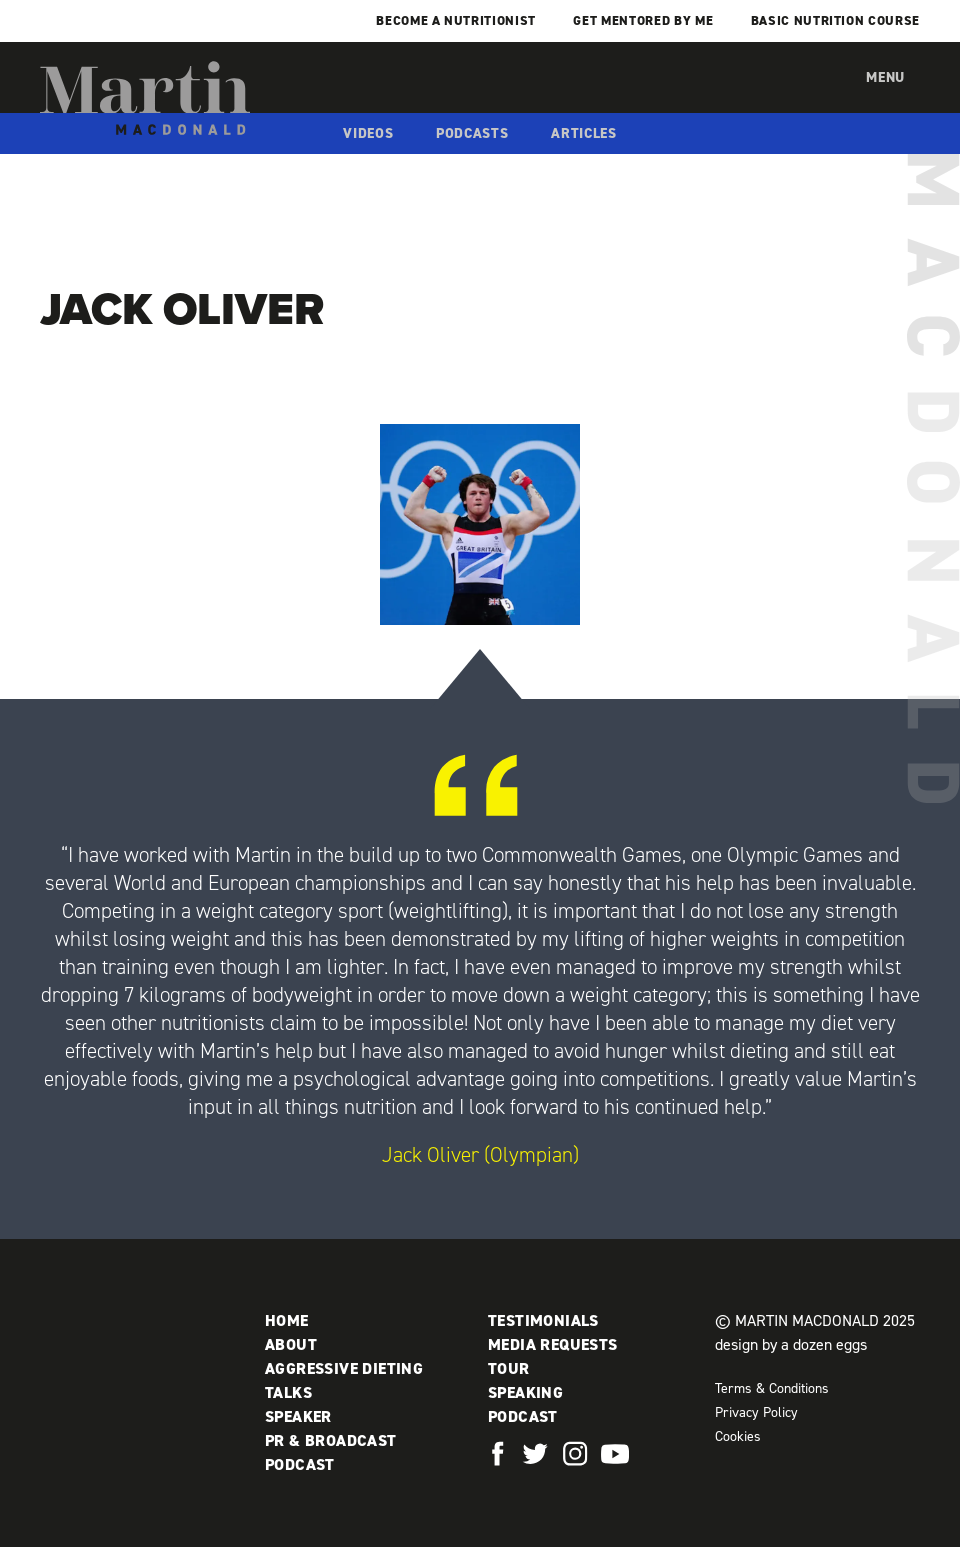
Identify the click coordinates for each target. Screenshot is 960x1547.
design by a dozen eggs (791, 1344)
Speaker (298, 1416)
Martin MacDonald (145, 98)
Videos (368, 133)
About (291, 1344)
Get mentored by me (643, 20)
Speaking (525, 1392)
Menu (885, 77)
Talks (288, 1392)
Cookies (738, 1436)
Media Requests (553, 1344)
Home (287, 1320)
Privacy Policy (756, 1412)
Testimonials (543, 1320)
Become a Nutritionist (456, 20)
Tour (509, 1368)
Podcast (300, 1464)
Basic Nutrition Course (835, 20)
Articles (584, 133)
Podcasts (472, 133)
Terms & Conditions (772, 1388)
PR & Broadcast (331, 1440)
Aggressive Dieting (344, 1368)
